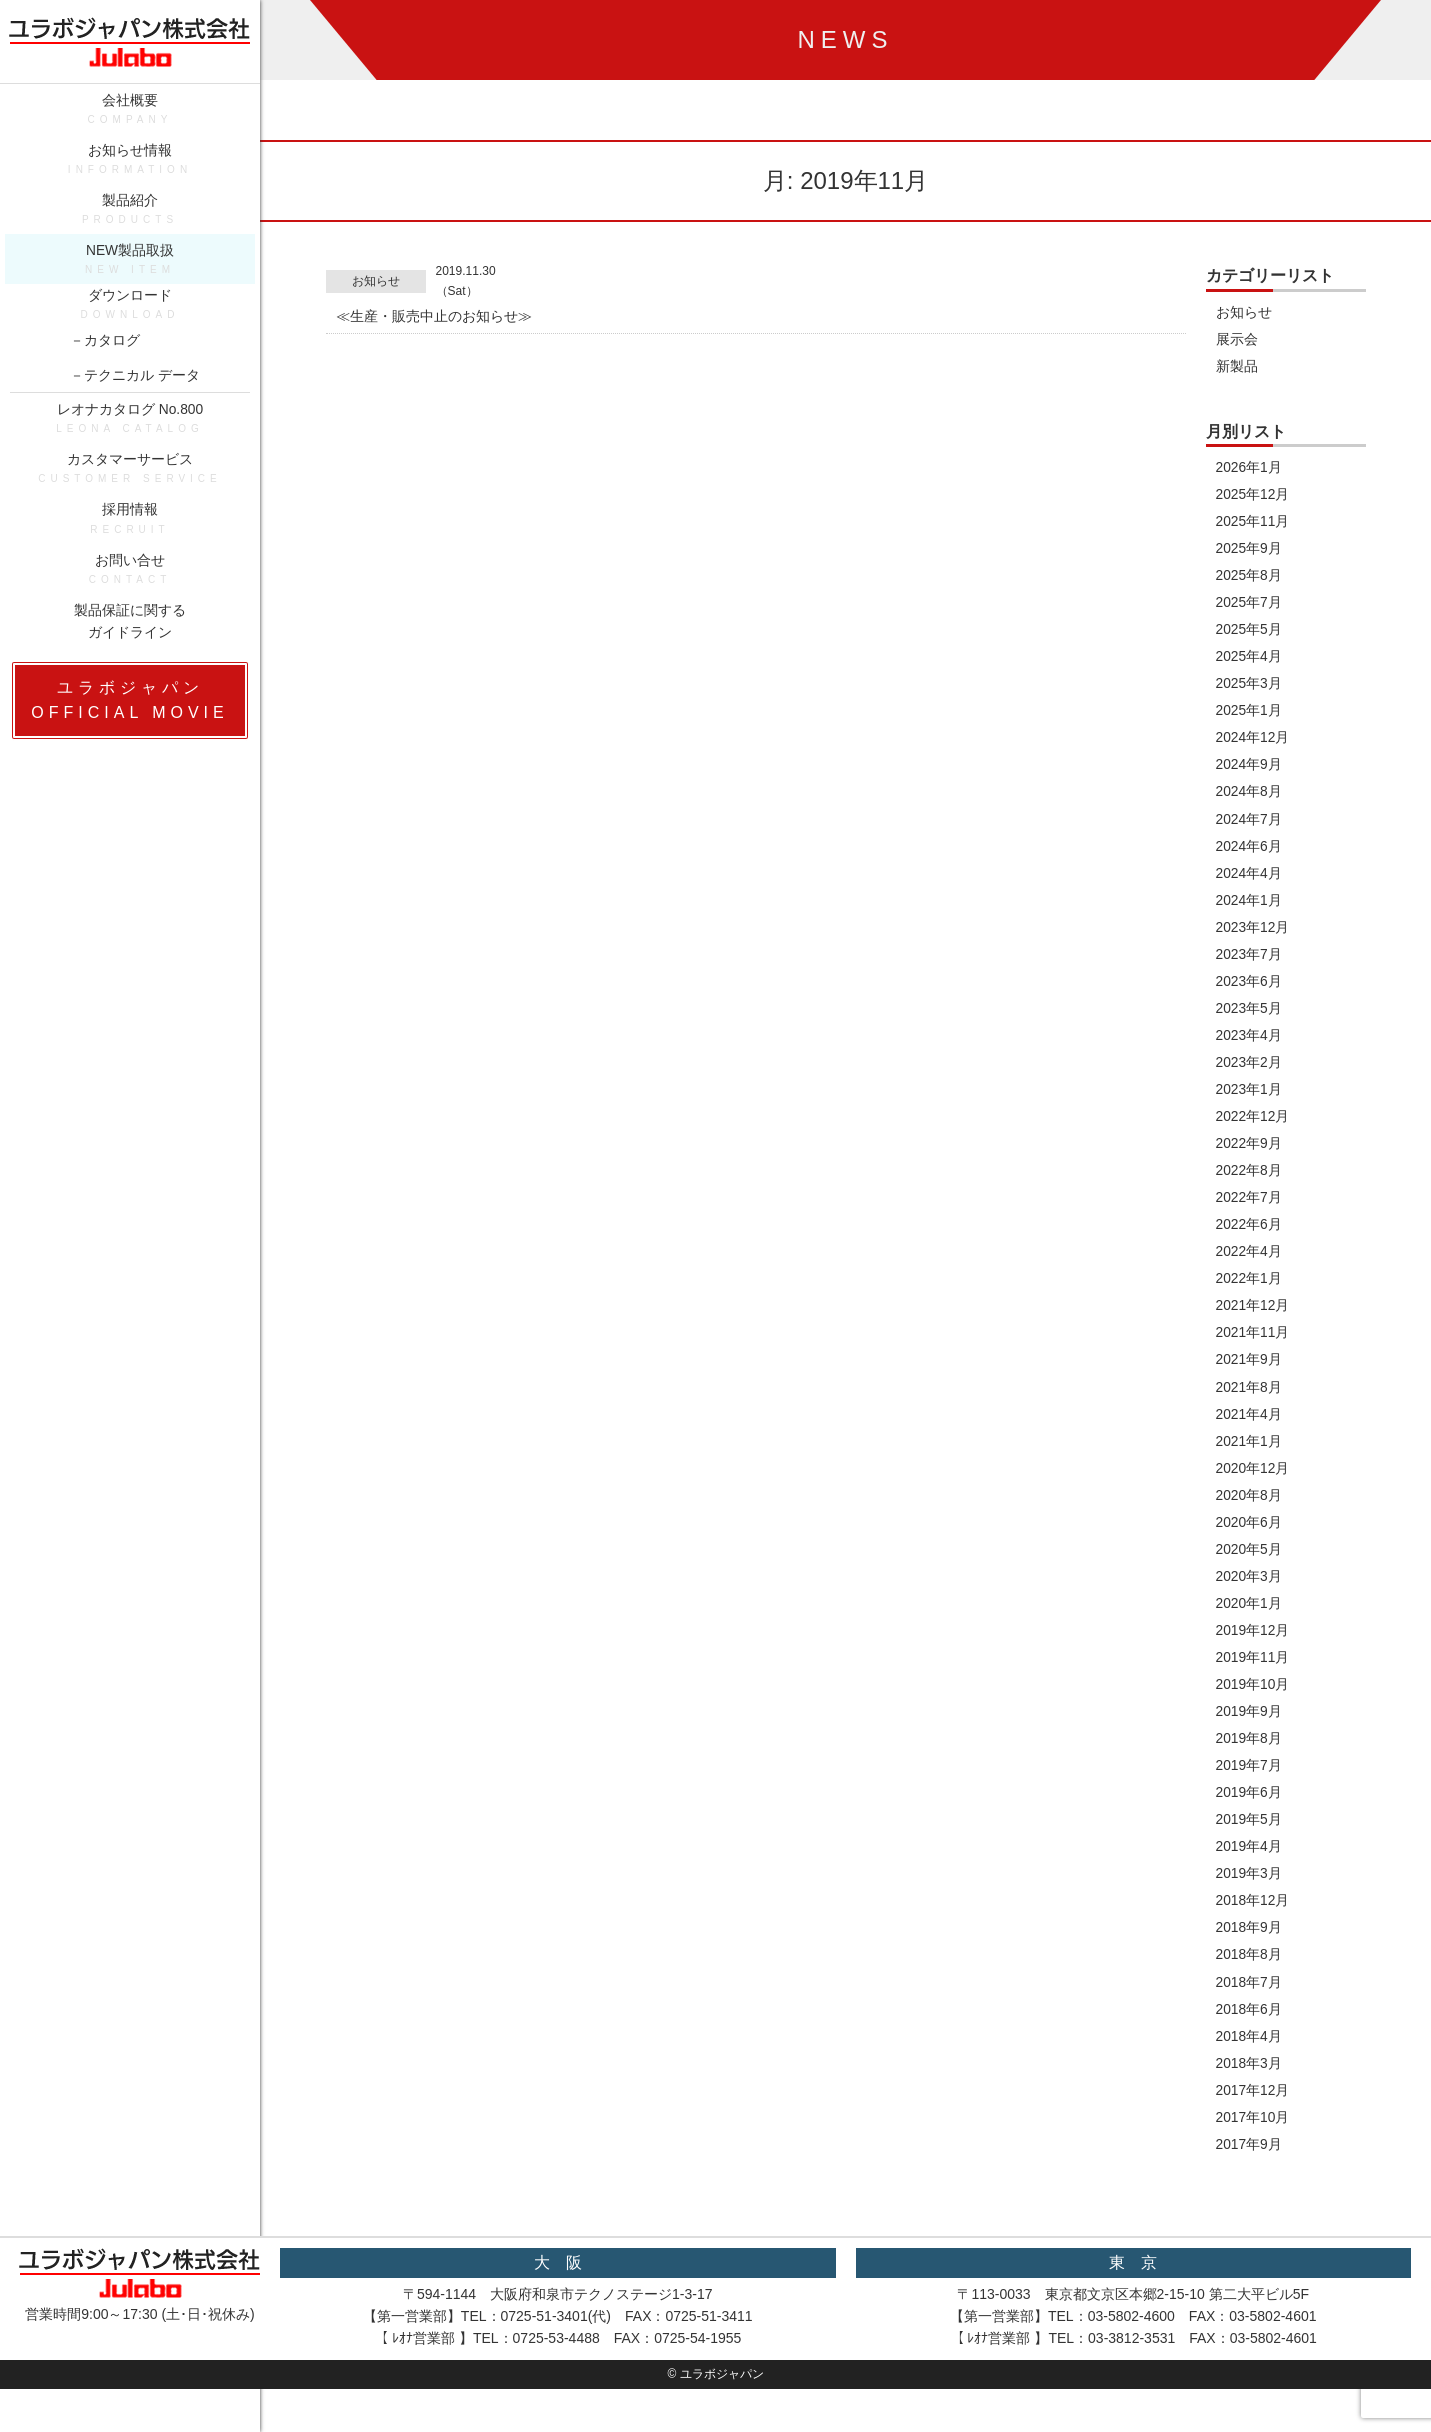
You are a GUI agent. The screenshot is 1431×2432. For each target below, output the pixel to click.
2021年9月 (1249, 1373)
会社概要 (130, 117)
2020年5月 (1249, 1565)
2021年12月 (1253, 1318)
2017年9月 (1249, 2167)
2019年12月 (1253, 1647)
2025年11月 (1253, 524)
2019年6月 (1249, 1811)
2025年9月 (1249, 551)
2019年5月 (1249, 1838)
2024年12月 (1253, 743)
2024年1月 (1249, 907)
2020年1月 (1249, 1619)
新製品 (1237, 367)
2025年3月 (1249, 688)
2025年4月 (1249, 661)
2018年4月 (1249, 2058)
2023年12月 (1253, 935)
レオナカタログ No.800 (130, 432)
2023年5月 (1249, 1017)
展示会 (1237, 340)
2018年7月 (1249, 2003)
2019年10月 (1253, 1702)
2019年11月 (1253, 1674)
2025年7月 (1249, 606)
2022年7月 (1249, 1208)
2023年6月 (1249, 989)
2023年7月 (1249, 962)
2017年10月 (1253, 2140)
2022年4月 (1249, 1263)
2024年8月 (1249, 798)
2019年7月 (1249, 1784)
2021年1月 (1249, 1455)
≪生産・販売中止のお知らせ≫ (434, 317)
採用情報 (130, 535)
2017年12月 (1253, 2112)
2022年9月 (1249, 1154)
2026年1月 (1249, 469)
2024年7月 (1249, 825)
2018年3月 (1249, 2085)
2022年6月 (1249, 1236)
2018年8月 (1249, 1975)
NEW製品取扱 (130, 271)
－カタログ (105, 352)
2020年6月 (1249, 1537)
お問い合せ (130, 586)
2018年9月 (1249, 1948)
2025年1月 (1249, 715)
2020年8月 (1249, 1510)
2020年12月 (1253, 1482)
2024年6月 (1249, 852)
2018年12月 (1253, 1921)
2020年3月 (1249, 1592)
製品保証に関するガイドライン (130, 639)
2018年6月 (1249, 2030)
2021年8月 (1249, 1400)
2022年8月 (1249, 1181)
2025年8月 (1249, 579)
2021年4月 (1249, 1428)
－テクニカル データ (135, 387)
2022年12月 (1253, 1126)
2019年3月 (1249, 1893)
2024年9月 (1249, 770)
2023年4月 (1249, 1044)
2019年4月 (1249, 1866)
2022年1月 (1249, 1291)
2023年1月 (1249, 1099)
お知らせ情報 (130, 168)
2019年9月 (1249, 1729)
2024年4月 (1249, 880)
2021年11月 (1253, 1345)
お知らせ (376, 281)
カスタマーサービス (130, 483)
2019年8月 (1249, 1756)
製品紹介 (130, 220)
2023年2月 (1249, 1072)
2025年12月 (1253, 496)
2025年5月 (1249, 633)
